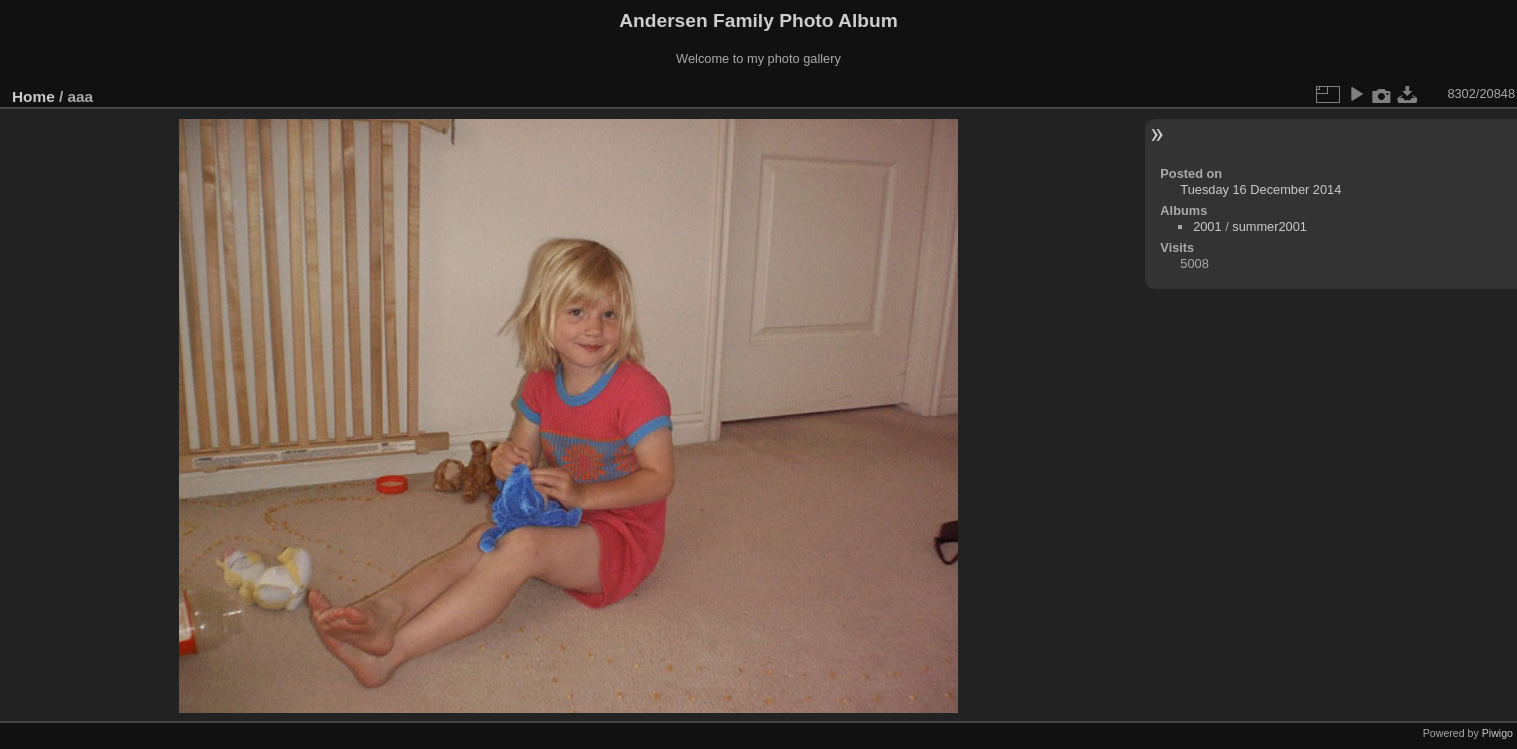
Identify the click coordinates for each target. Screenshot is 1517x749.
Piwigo (1497, 733)
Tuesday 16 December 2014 (1260, 189)
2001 (1207, 226)
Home (33, 96)
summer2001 (1269, 226)
